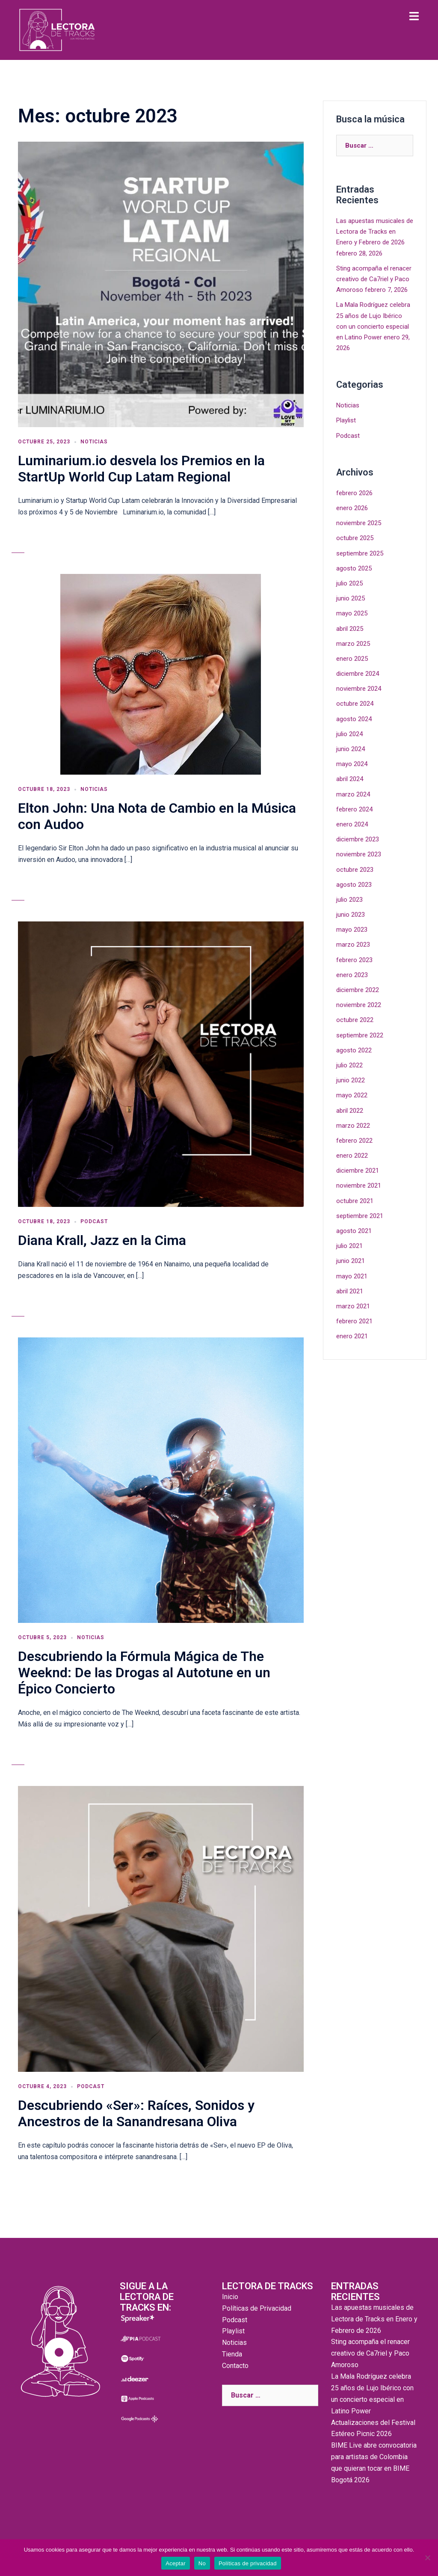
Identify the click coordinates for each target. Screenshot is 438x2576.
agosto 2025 (354, 568)
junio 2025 (350, 598)
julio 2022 (349, 1065)
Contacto (235, 2366)
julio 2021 (349, 1246)
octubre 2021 (354, 1201)
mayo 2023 (351, 929)
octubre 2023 (354, 870)
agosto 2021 (354, 1231)
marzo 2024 (353, 794)
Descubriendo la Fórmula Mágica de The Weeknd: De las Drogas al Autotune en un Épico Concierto (144, 1672)
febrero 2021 (354, 1321)
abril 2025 (349, 629)
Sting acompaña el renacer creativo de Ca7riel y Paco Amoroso (373, 279)
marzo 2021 (353, 1306)
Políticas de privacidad (248, 2563)
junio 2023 (350, 914)
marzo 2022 (353, 1125)
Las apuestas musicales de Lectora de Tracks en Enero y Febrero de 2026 (374, 231)
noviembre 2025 (358, 523)
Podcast (94, 1221)
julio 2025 (349, 583)
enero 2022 (352, 1155)
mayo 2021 (351, 1276)
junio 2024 (350, 749)
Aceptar (176, 2563)
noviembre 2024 (358, 688)
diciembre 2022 (357, 990)
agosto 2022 (354, 1050)
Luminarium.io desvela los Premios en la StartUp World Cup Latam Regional (141, 468)
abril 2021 (349, 1291)
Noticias (94, 442)
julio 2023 (349, 899)
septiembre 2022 (359, 1035)
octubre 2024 (354, 703)
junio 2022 (350, 1080)
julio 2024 (349, 734)
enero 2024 (352, 824)
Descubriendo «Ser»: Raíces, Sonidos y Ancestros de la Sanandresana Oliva (136, 2113)
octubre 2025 (354, 538)
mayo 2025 (351, 613)
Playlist (346, 420)
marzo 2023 (353, 944)
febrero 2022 (354, 1140)
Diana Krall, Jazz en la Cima (102, 1240)
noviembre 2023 (358, 854)
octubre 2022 (354, 1020)
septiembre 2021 (359, 1216)
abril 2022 (349, 1110)
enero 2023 (352, 975)
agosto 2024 (354, 719)
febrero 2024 (354, 809)
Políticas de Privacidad (256, 2308)
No (202, 2563)
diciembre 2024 (357, 673)
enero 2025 (352, 659)
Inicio (230, 2297)
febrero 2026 (354, 493)
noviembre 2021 (358, 1185)
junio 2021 (350, 1261)
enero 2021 (352, 1336)
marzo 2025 (353, 644)
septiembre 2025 (359, 553)
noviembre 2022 (358, 1005)
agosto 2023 (354, 884)
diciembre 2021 (357, 1170)
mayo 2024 (351, 764)
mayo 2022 (351, 1095)
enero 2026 (352, 508)
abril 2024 (349, 779)
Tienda (232, 2354)
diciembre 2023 (357, 839)
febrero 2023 (354, 960)
